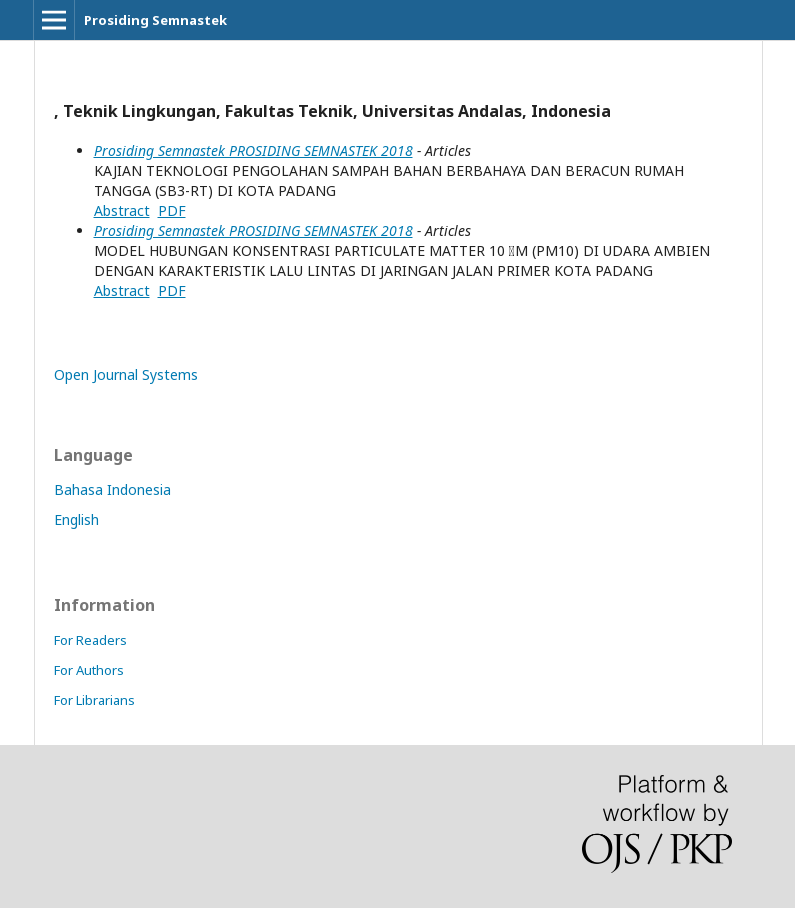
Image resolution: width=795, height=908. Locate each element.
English (76, 519)
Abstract (122, 210)
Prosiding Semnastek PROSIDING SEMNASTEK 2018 (253, 150)
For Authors (89, 670)
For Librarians (94, 700)
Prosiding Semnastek (155, 20)
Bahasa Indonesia (112, 489)
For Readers (90, 640)
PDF (172, 210)
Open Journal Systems (126, 374)
